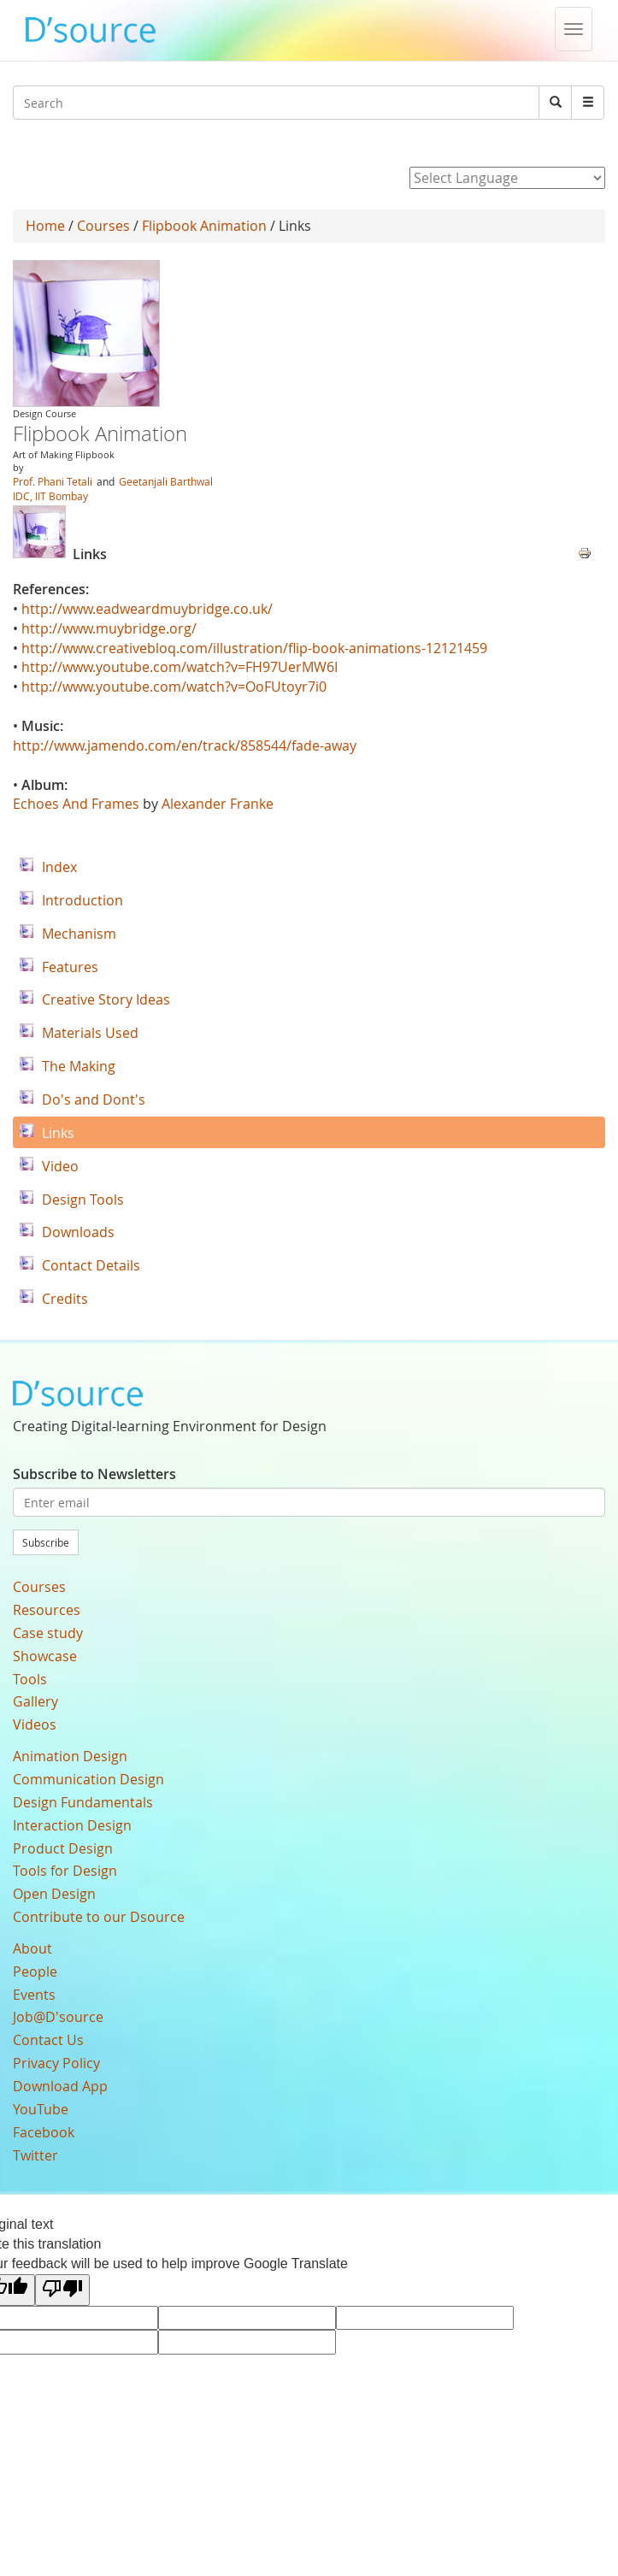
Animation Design (70, 1756)
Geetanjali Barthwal (166, 481)
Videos (34, 1724)
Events (34, 1994)
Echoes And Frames (76, 803)
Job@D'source (58, 2016)
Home (45, 225)
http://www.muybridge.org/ (109, 628)
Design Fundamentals (83, 1802)
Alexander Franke (218, 803)
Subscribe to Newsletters (94, 1474)
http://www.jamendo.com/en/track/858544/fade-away (184, 745)
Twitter (35, 2155)
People (35, 1971)
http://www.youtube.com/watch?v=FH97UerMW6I (179, 666)
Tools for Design (65, 1870)
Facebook (43, 2132)
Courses (103, 225)
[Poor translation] (62, 2290)
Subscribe (45, 1542)
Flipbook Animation (204, 225)
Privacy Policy (56, 2063)
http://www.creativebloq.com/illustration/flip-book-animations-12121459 (254, 648)
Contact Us (48, 2040)
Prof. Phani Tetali (52, 481)
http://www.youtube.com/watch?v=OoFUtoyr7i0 (174, 686)
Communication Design (88, 1779)
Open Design (54, 1893)
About (32, 1948)
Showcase (45, 1656)
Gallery (35, 1701)
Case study (48, 1633)
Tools (30, 1679)
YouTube (40, 2109)
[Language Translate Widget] (507, 178)
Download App (60, 2086)
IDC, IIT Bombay (50, 496)
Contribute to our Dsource (99, 1916)
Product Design (63, 1848)
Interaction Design (72, 1825)
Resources (46, 1609)
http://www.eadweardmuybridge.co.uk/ (147, 608)
